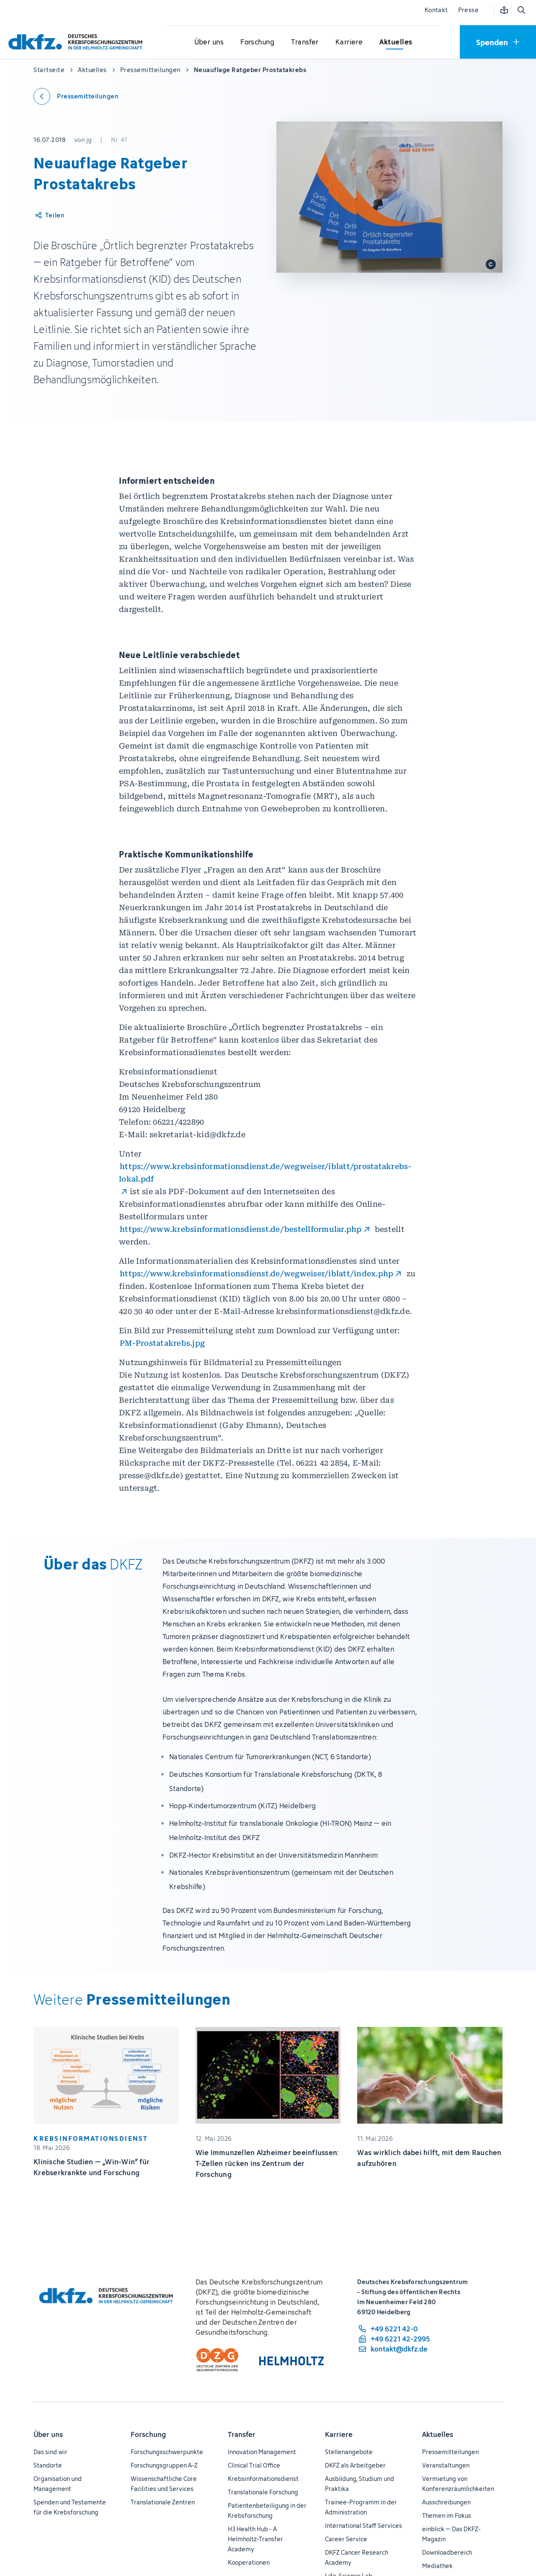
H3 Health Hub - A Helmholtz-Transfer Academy (255, 2539)
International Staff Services (363, 2525)
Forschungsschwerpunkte (167, 2452)
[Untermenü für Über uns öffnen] (209, 42)
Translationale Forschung (263, 2492)
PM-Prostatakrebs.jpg (162, 1343)
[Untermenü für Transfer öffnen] (305, 42)
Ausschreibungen (446, 2502)
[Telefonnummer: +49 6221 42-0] (393, 2329)
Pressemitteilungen (450, 2452)
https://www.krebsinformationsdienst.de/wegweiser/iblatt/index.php (256, 1273)
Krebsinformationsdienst (263, 2478)
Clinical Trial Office (254, 2465)
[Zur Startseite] (77, 41)
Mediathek (437, 2566)
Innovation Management (262, 2452)
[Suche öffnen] (521, 10)
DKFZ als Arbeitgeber (355, 2465)
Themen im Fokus (446, 2515)
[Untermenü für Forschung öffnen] (257, 42)
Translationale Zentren (163, 2502)
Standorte (48, 2465)
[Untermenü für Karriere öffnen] (349, 42)
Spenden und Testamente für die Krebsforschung (70, 2507)
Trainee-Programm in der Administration (361, 2507)
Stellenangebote (349, 2452)
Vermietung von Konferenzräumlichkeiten (458, 2483)
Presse (468, 10)
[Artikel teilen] (49, 215)
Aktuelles (437, 2434)
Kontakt (436, 10)
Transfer (241, 2434)
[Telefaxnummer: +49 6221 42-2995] (393, 2339)
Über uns (48, 2434)
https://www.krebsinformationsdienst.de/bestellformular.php (241, 1229)
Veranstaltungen (445, 2465)
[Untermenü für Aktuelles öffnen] (396, 42)
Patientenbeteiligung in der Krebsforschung (267, 2510)
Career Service (346, 2539)
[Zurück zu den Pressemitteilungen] (76, 96)
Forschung (148, 2434)
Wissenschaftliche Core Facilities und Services (164, 2483)
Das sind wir (50, 2452)
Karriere (339, 2434)
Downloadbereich (447, 2552)
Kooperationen (249, 2562)
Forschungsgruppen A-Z (164, 2465)
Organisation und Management (58, 2483)
